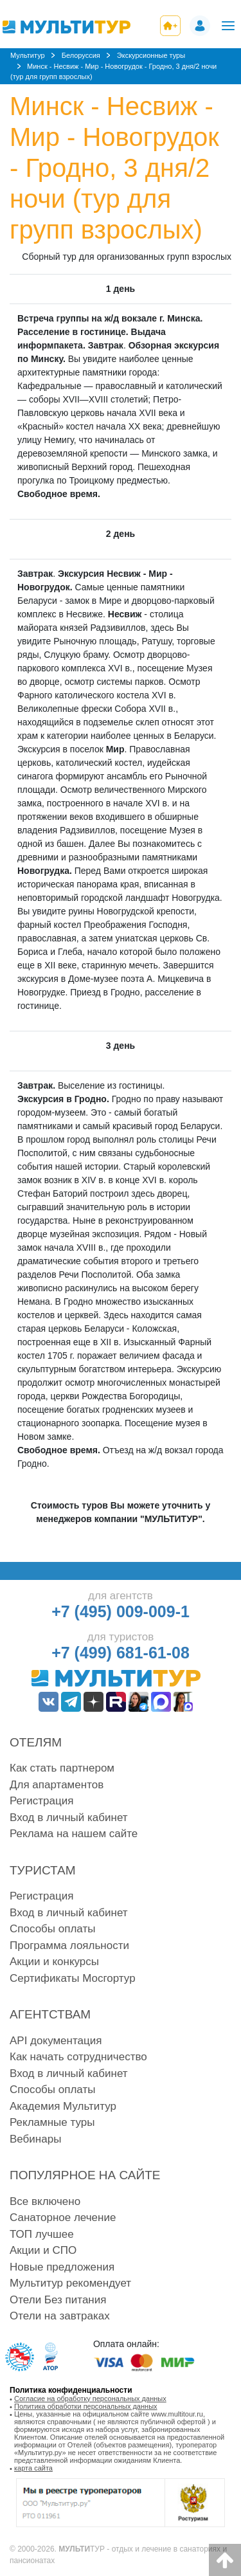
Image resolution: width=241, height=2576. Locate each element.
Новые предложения (62, 2267)
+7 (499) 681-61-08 (120, 1653)
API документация (56, 2041)
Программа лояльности (69, 1945)
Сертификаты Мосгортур (73, 1978)
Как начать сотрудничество (78, 2057)
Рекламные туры (52, 2122)
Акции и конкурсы (54, 1961)
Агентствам (50, 2014)
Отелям (36, 1742)
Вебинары (35, 2139)
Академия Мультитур (63, 2106)
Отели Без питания (58, 2300)
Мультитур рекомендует (70, 2283)
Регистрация (41, 1801)
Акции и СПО (43, 2250)
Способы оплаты (52, 1929)
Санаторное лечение (63, 2217)
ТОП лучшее (42, 2234)
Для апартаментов (56, 1785)
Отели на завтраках (60, 2316)
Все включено (45, 2201)
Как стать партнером (62, 1768)
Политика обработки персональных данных (85, 2406)
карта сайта (33, 2468)
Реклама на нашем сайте (74, 1834)
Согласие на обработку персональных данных (90, 2398)
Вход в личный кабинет (69, 1817)
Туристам (43, 1870)
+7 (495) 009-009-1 (120, 1611)
